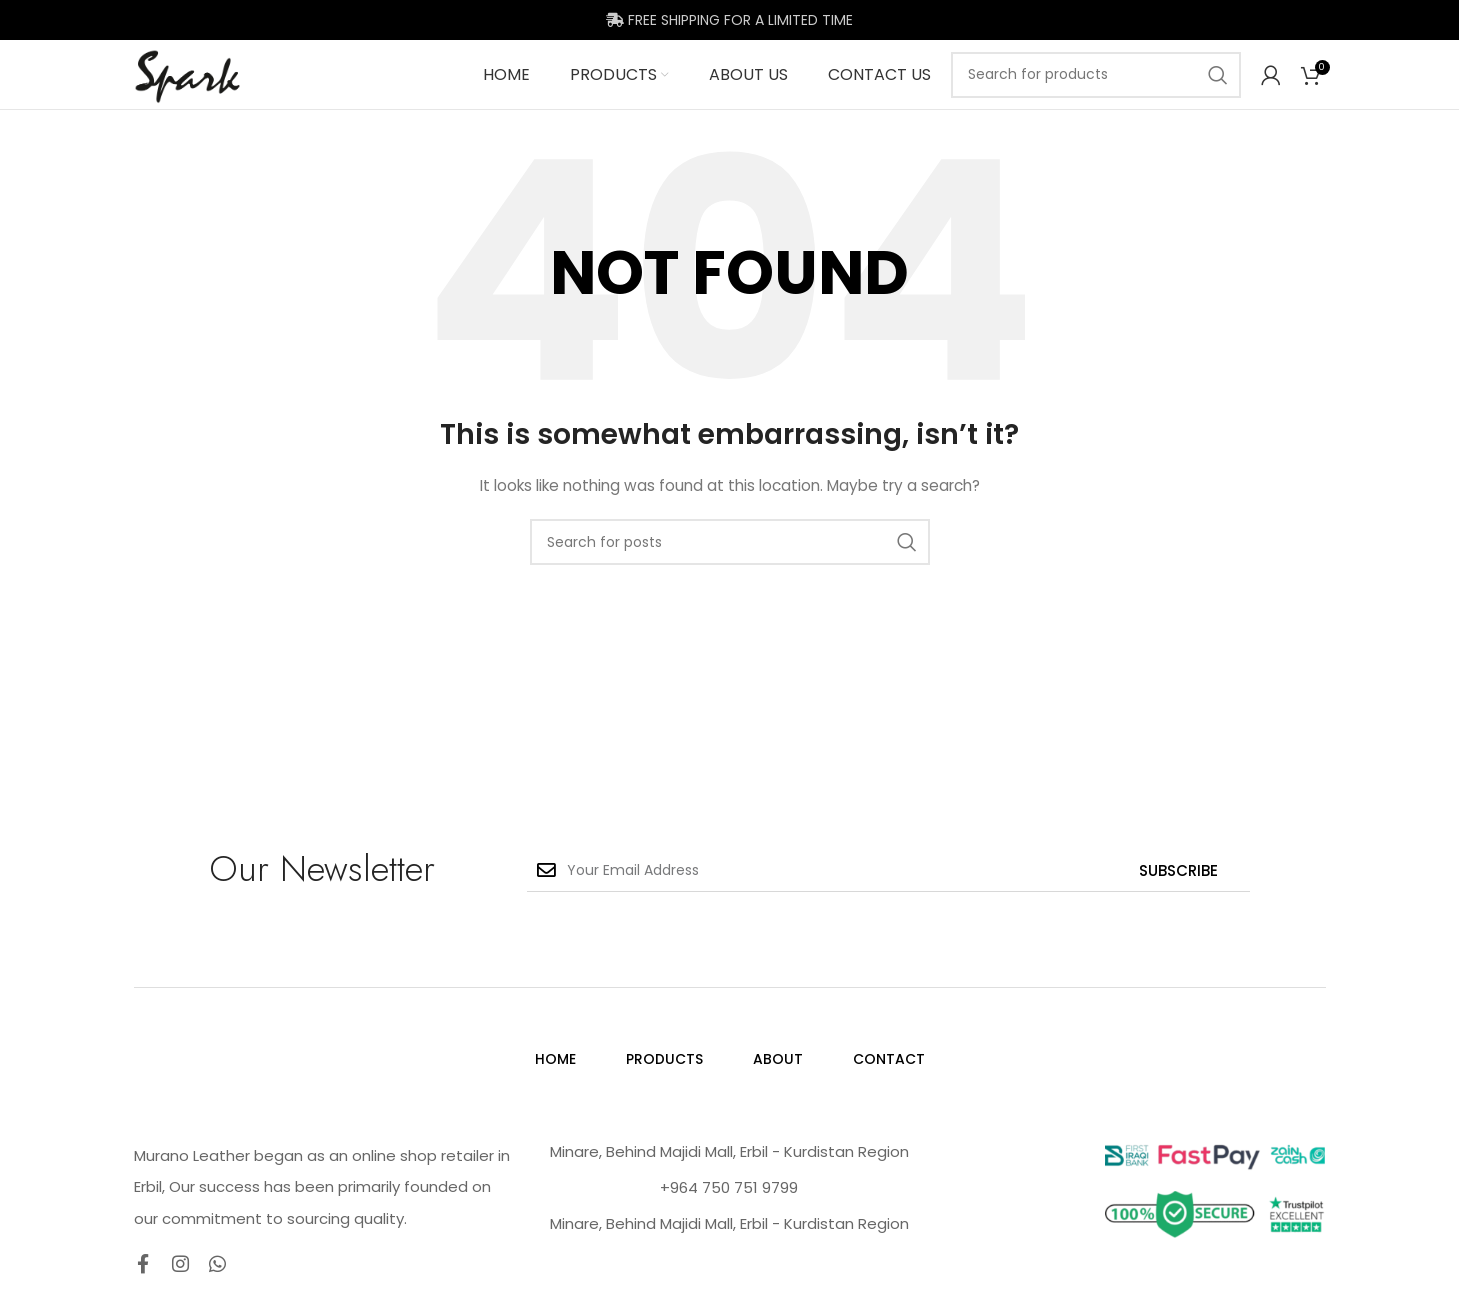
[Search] (1096, 94)
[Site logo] (220, 93)
